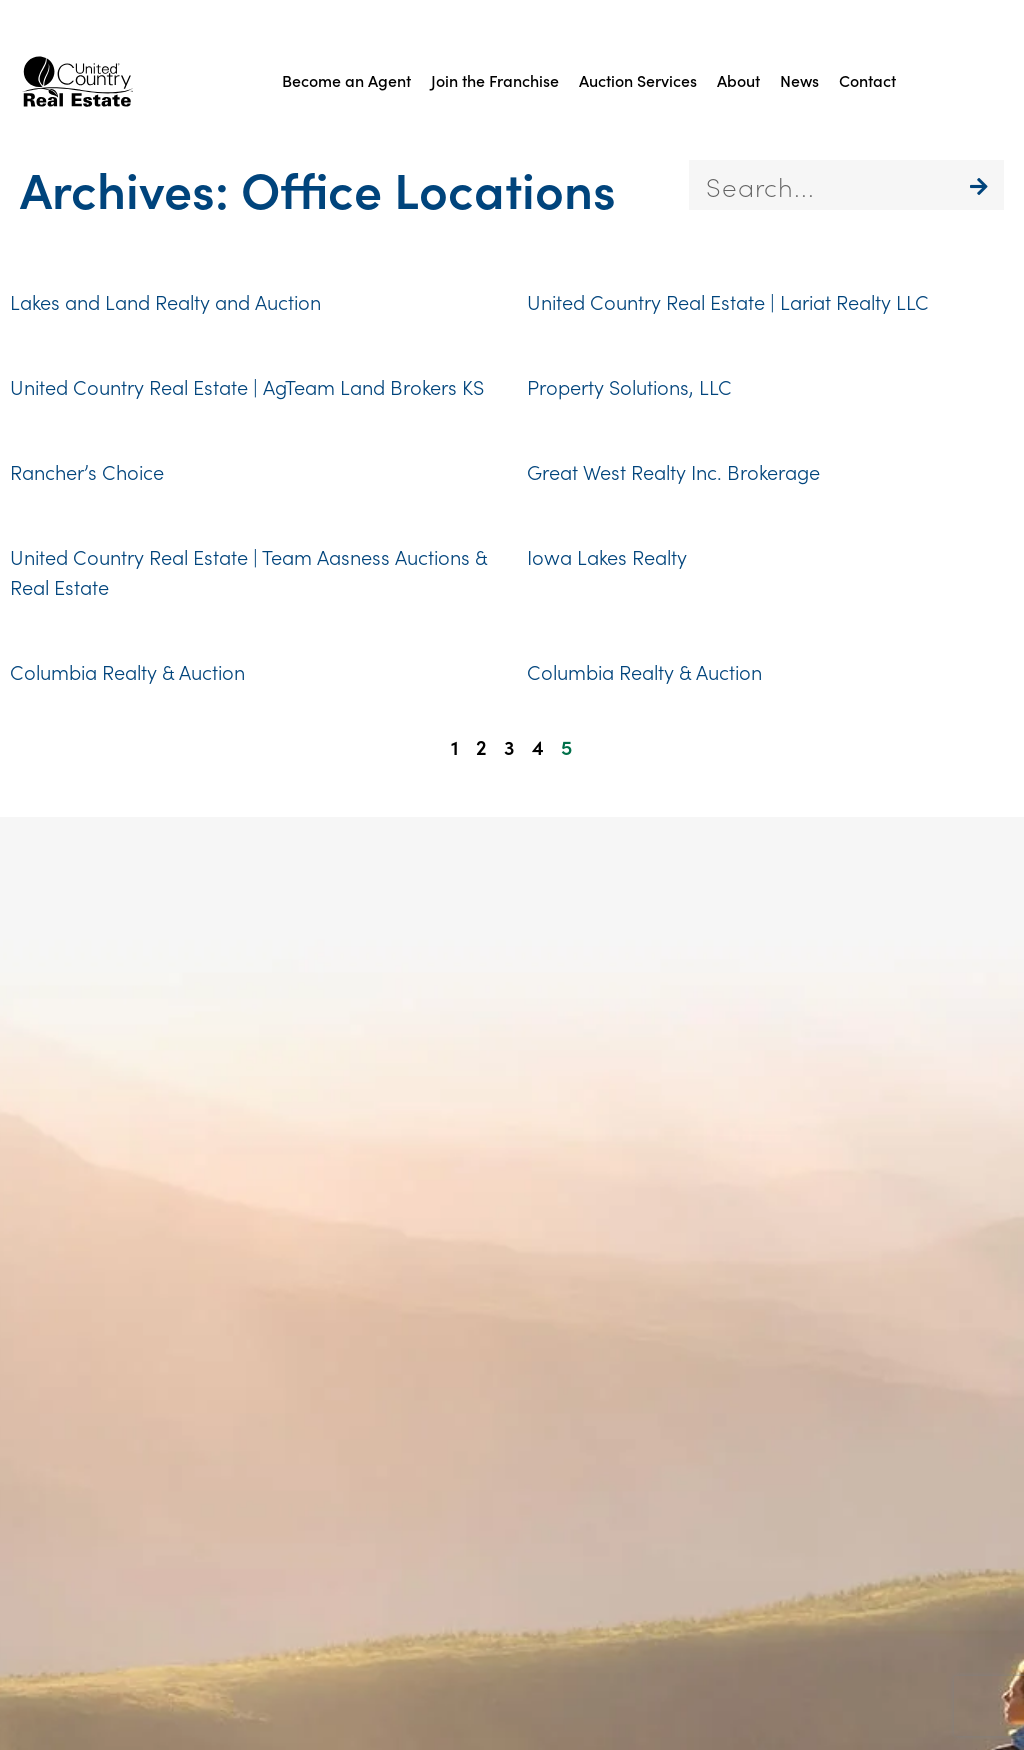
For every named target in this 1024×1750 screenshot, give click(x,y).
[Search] (979, 185)
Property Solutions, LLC (629, 386)
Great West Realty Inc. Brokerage (673, 471)
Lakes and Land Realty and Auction (165, 301)
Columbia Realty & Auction (127, 671)
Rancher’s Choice (87, 471)
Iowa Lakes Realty (607, 556)
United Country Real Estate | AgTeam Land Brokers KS (247, 386)
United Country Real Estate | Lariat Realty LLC (728, 301)
